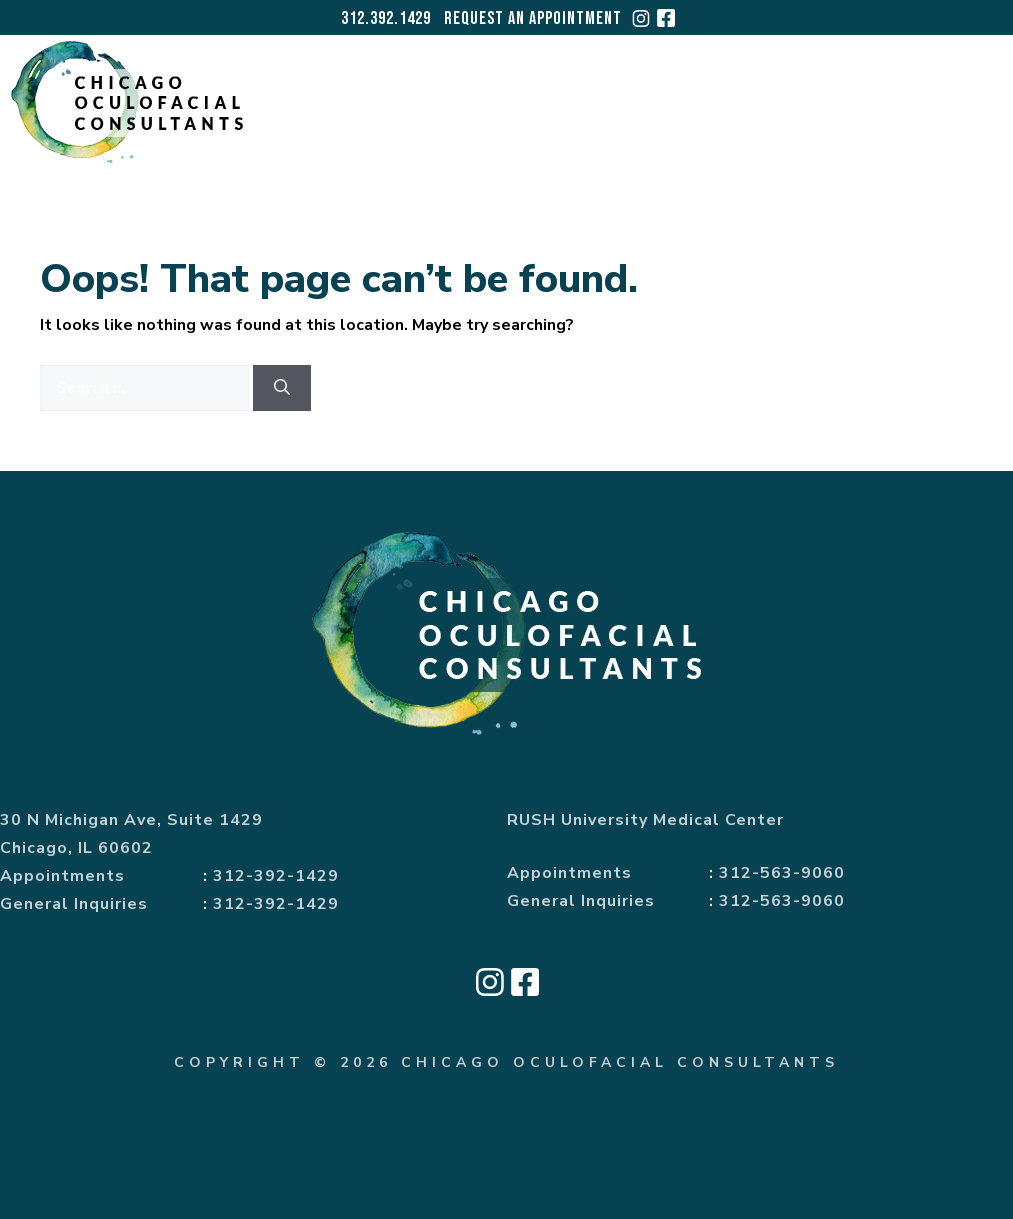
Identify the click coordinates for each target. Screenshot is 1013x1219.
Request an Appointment (533, 18)
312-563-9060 (782, 873)
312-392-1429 (276, 876)
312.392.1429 (386, 18)
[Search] (282, 388)
